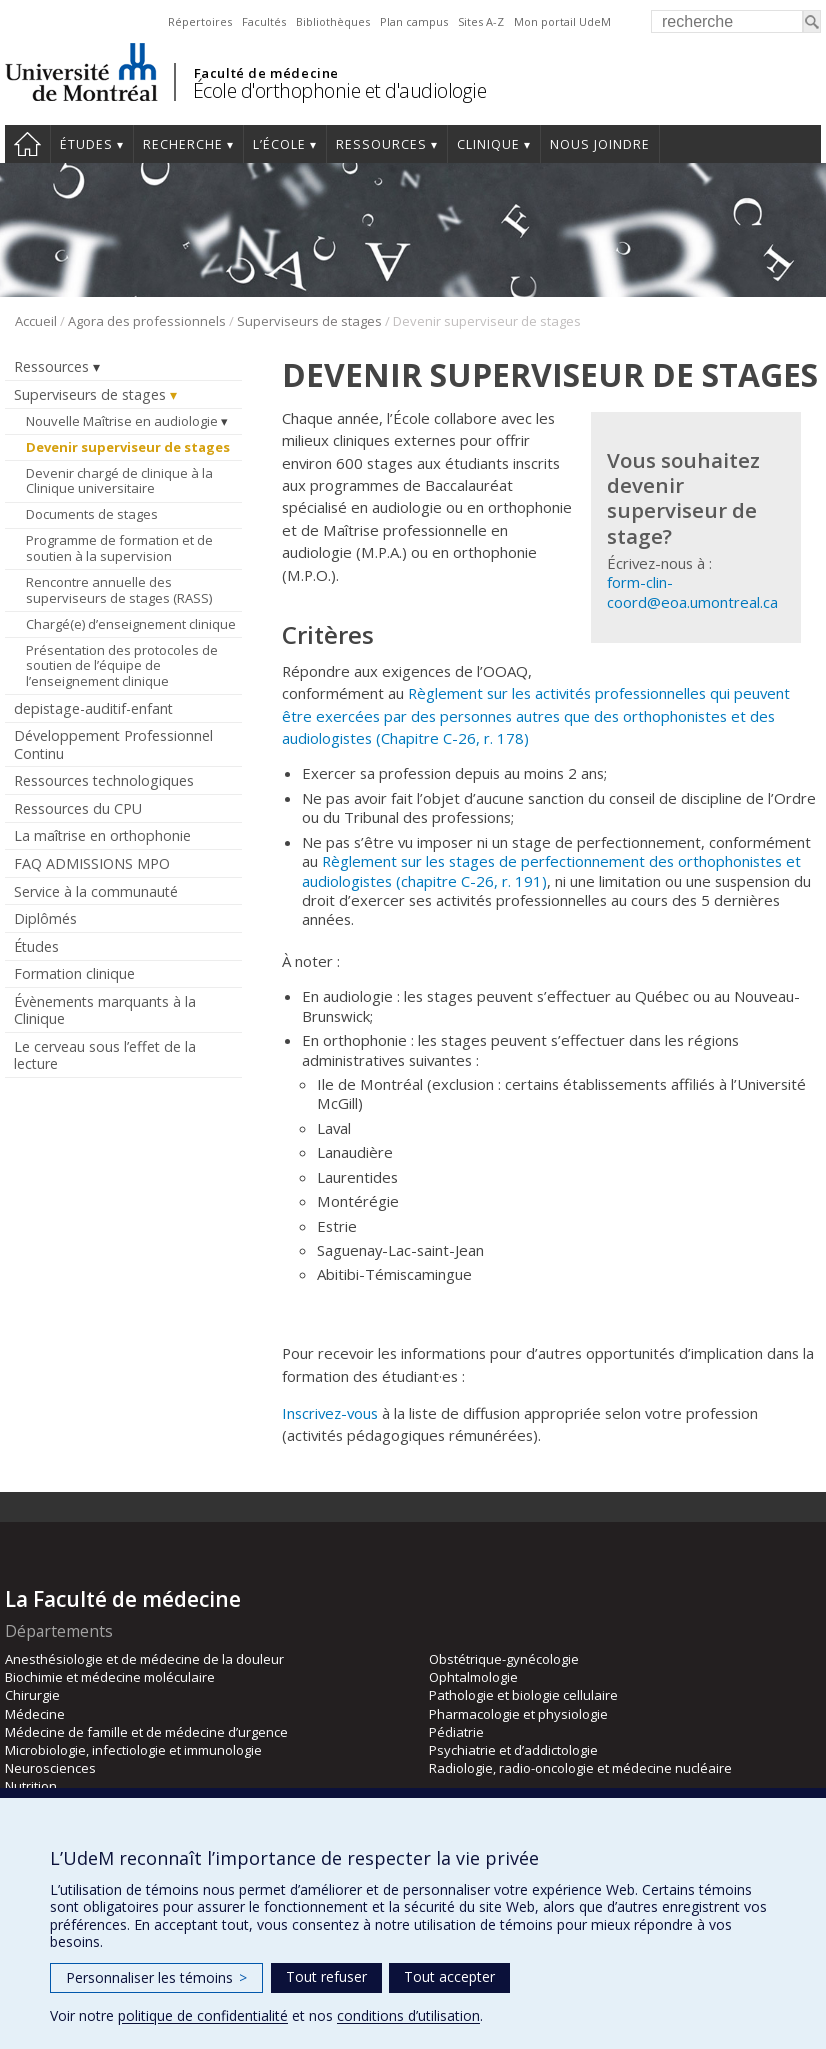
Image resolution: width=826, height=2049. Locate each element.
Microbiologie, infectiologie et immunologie (133, 1750)
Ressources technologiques (104, 780)
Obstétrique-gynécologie (504, 1659)
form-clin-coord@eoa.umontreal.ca (692, 591)
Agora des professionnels (147, 321)
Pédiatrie (456, 1732)
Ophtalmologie (473, 1677)
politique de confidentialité (203, 2015)
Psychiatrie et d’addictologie (513, 1750)
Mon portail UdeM (562, 21)
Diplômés (45, 918)
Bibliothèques (333, 21)
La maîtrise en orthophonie (102, 835)
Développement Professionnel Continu (113, 744)
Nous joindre (600, 144)
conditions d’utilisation (408, 2015)
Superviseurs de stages (309, 321)
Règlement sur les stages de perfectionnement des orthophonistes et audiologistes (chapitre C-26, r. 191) (551, 870)
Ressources (381, 144)
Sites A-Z (481, 21)
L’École (279, 144)
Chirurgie (32, 1695)
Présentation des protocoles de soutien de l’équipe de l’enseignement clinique (122, 665)
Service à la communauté (96, 891)
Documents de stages (92, 514)
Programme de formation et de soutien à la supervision (119, 548)
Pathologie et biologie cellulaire (523, 1695)
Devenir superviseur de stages (128, 447)
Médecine (35, 1714)
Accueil (27, 144)
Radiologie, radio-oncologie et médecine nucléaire (580, 1768)
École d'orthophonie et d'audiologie (340, 90)
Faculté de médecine (266, 73)
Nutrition (31, 1786)
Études (86, 144)
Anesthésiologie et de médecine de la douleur (144, 1659)
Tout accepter (449, 1976)
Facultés (264, 21)
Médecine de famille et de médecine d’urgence (146, 1732)
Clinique (488, 144)
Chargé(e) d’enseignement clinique (131, 624)
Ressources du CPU (78, 808)
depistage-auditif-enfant (93, 708)
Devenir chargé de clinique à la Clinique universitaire (119, 481)
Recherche (183, 144)
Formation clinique (74, 973)
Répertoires (200, 21)
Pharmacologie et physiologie (518, 1714)
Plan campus (414, 21)
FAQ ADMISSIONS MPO (92, 863)
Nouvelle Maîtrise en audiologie (122, 421)
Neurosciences (50, 1768)
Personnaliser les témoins (156, 1977)
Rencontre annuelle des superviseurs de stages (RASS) (119, 590)
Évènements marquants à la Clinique (105, 1010)
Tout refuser (326, 1976)
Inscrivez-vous (330, 1413)
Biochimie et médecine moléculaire (110, 1677)
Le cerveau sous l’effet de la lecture (105, 1055)
